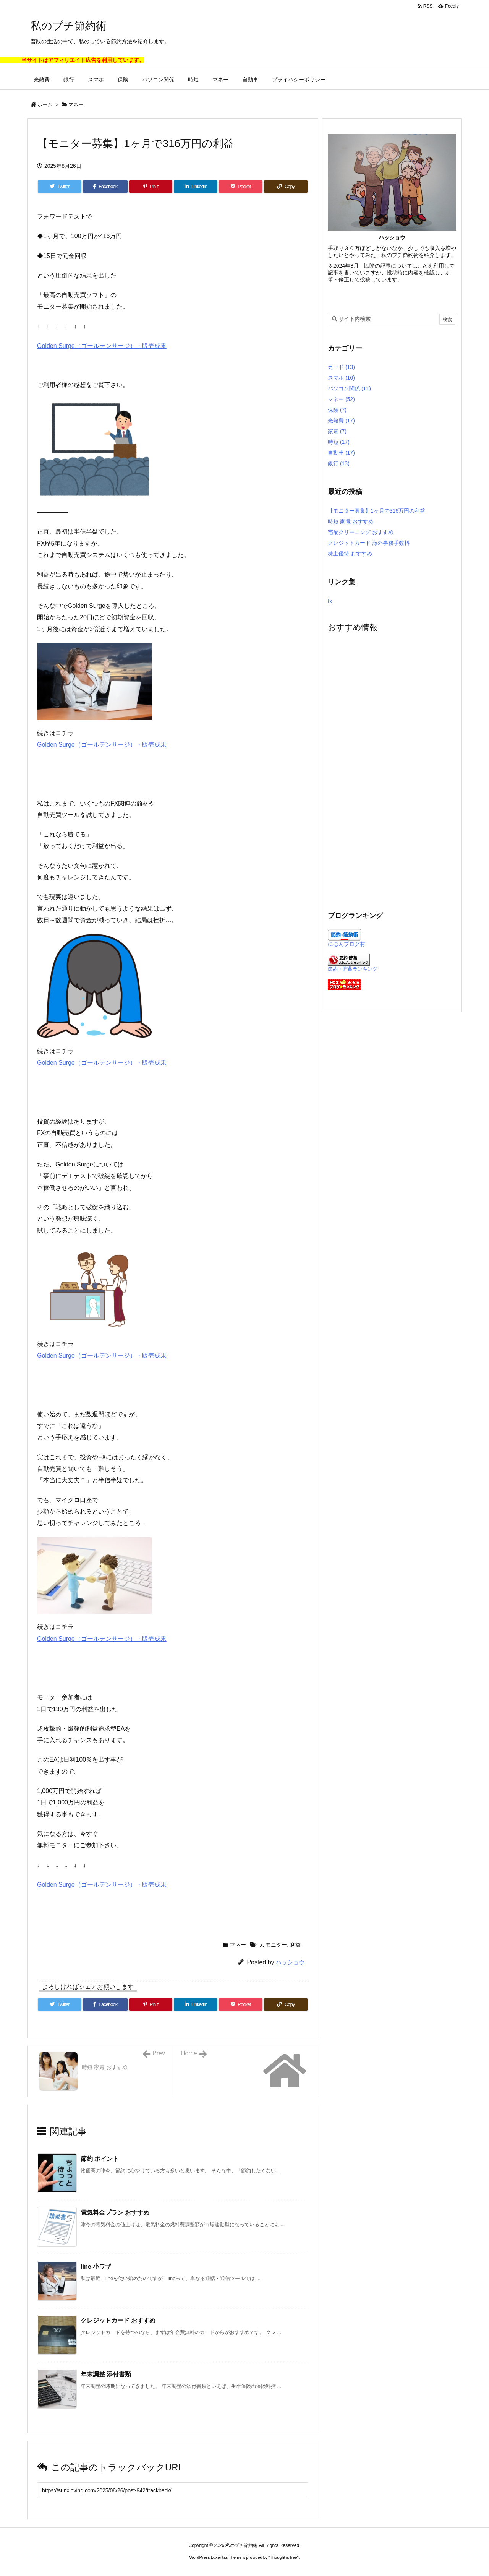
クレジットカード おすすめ (118, 2320)
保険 (337, 410)
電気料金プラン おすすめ (115, 2212)
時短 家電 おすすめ (351, 521)
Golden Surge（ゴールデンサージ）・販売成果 (102, 346)
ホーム (44, 104)
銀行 (339, 463)
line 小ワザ (96, 2266)
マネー (75, 104)
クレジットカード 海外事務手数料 (369, 543)
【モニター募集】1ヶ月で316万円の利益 (376, 511)
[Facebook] (105, 186)
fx (261, 1945)
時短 (339, 442)
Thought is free (283, 2557)
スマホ (341, 378)
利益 (295, 1945)
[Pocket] (240, 186)
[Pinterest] (151, 186)
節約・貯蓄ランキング (352, 969)
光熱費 (341, 420)
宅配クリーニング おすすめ (360, 532)
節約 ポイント (100, 2158)
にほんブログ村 (346, 944)
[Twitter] (59, 186)
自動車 (341, 453)
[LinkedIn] (195, 186)
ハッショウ (290, 1962)
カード (341, 367)
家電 (337, 431)
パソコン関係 (349, 388)
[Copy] (286, 186)
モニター (276, 1945)
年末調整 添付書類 (106, 2374)
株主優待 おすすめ (350, 554)
